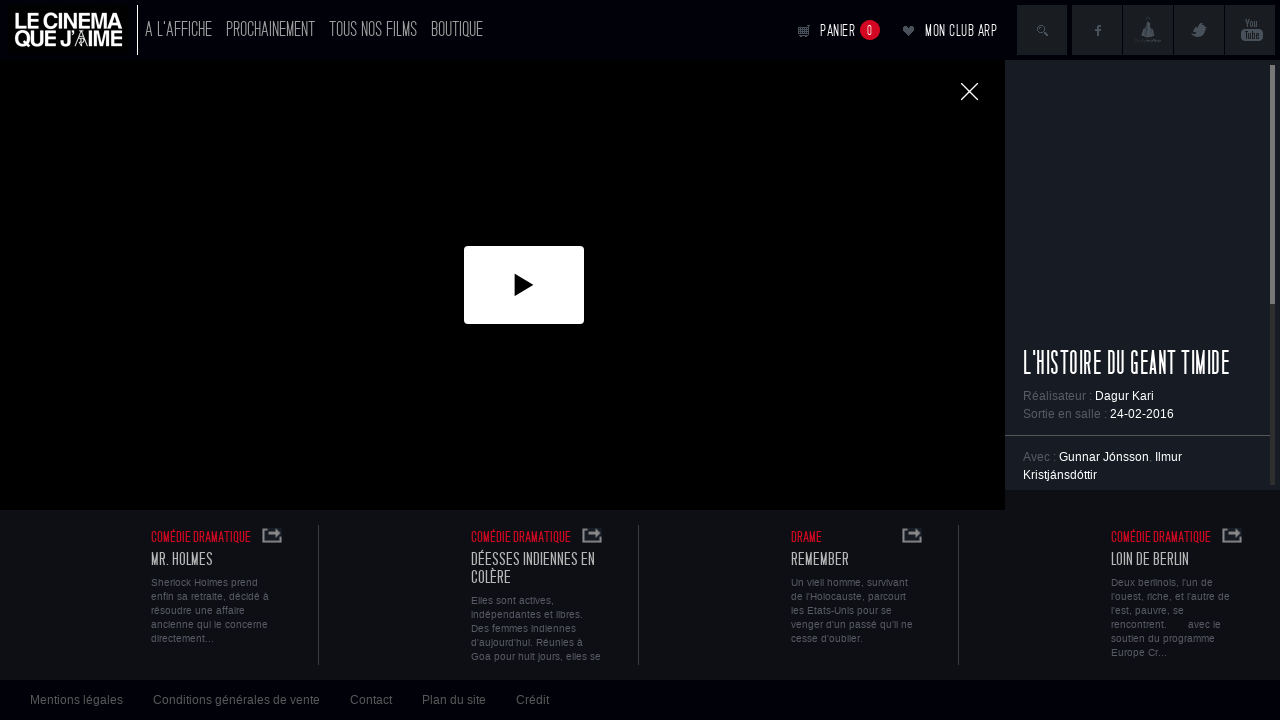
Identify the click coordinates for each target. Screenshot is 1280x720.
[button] (524, 285)
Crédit (532, 700)
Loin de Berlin (1150, 559)
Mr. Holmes (182, 559)
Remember (820, 559)
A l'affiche (178, 29)
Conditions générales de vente (236, 700)
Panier (850, 30)
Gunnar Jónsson (1104, 457)
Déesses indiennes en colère (533, 568)
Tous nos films (373, 29)
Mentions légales (76, 700)
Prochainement (270, 29)
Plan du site (454, 700)
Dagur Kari (1124, 396)
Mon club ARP (961, 30)
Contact (371, 700)
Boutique (457, 29)
